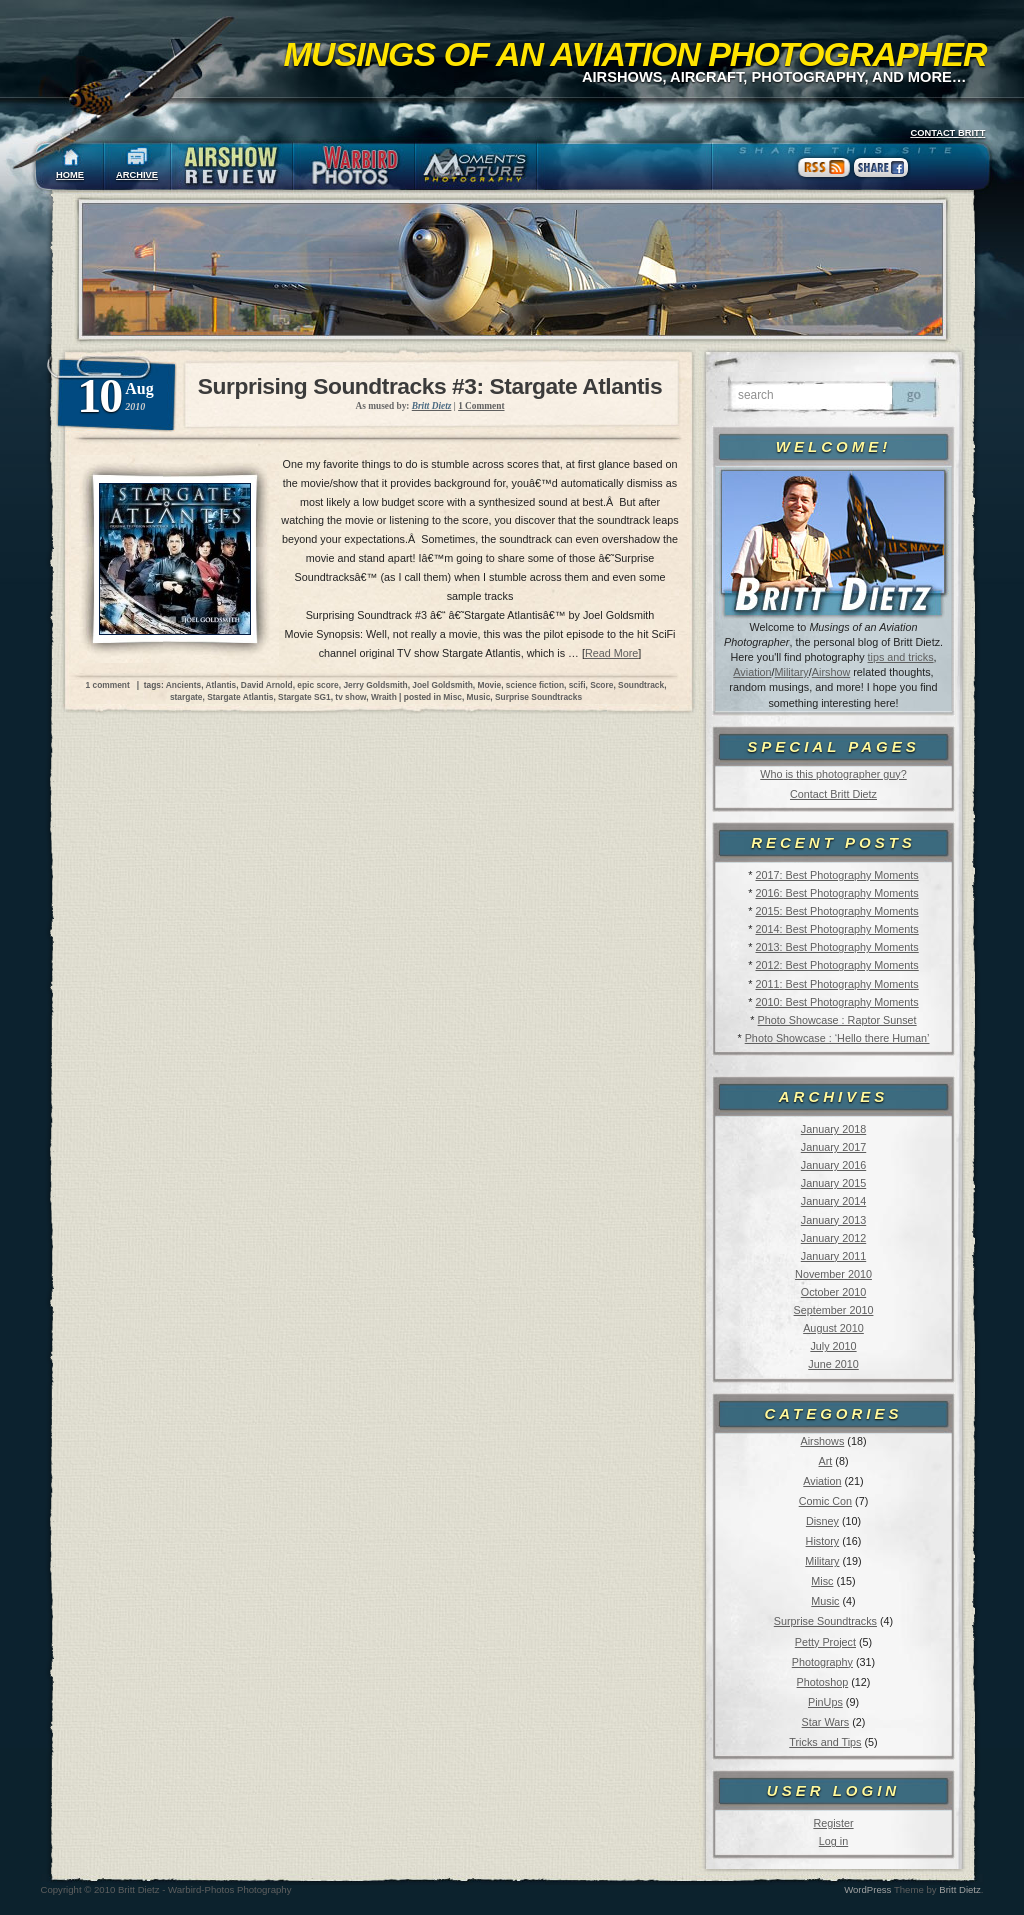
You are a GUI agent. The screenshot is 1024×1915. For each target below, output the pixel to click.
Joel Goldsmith (442, 685)
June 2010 (833, 1364)
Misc (822, 1581)
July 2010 (833, 1346)
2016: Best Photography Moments (836, 893)
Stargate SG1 (304, 697)
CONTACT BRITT (947, 133)
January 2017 (833, 1147)
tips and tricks (901, 657)
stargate (186, 697)
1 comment (108, 685)
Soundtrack (641, 685)
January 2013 (833, 1220)
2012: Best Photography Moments (836, 965)
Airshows (822, 1441)
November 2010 (833, 1274)
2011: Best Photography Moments (836, 984)
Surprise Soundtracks (825, 1621)
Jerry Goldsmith (375, 685)
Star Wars (826, 1722)
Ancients (183, 685)
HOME (70, 175)
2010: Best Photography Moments (836, 1002)
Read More (611, 653)
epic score (317, 685)
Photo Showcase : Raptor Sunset (837, 1020)
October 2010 (833, 1292)
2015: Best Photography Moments (836, 911)
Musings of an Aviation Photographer (635, 54)
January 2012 (833, 1238)
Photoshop (823, 1682)
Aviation (752, 672)
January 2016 (833, 1165)
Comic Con (825, 1501)
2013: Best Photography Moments (836, 947)
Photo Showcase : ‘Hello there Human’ (837, 1038)
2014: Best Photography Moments (836, 929)
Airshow (831, 672)
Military (792, 672)
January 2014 (833, 1201)
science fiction (535, 685)
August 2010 (833, 1328)
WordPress (867, 1889)
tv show (350, 697)
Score (601, 685)
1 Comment (481, 406)
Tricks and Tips (825, 1742)
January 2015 (833, 1183)
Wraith (384, 697)
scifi (577, 685)
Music (825, 1601)
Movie (489, 685)
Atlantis (220, 685)
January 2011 (833, 1256)
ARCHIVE (137, 175)
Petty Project (825, 1642)
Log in (833, 1841)
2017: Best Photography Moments (836, 875)
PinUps (825, 1702)
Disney (822, 1521)
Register (833, 1823)
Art (826, 1461)
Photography (822, 1662)
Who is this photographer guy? (833, 774)
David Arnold (267, 685)
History (823, 1541)
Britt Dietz (960, 1889)
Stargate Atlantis (240, 697)
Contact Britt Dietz (833, 794)
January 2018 (833, 1129)
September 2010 (834, 1310)
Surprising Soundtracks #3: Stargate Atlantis (430, 386)
